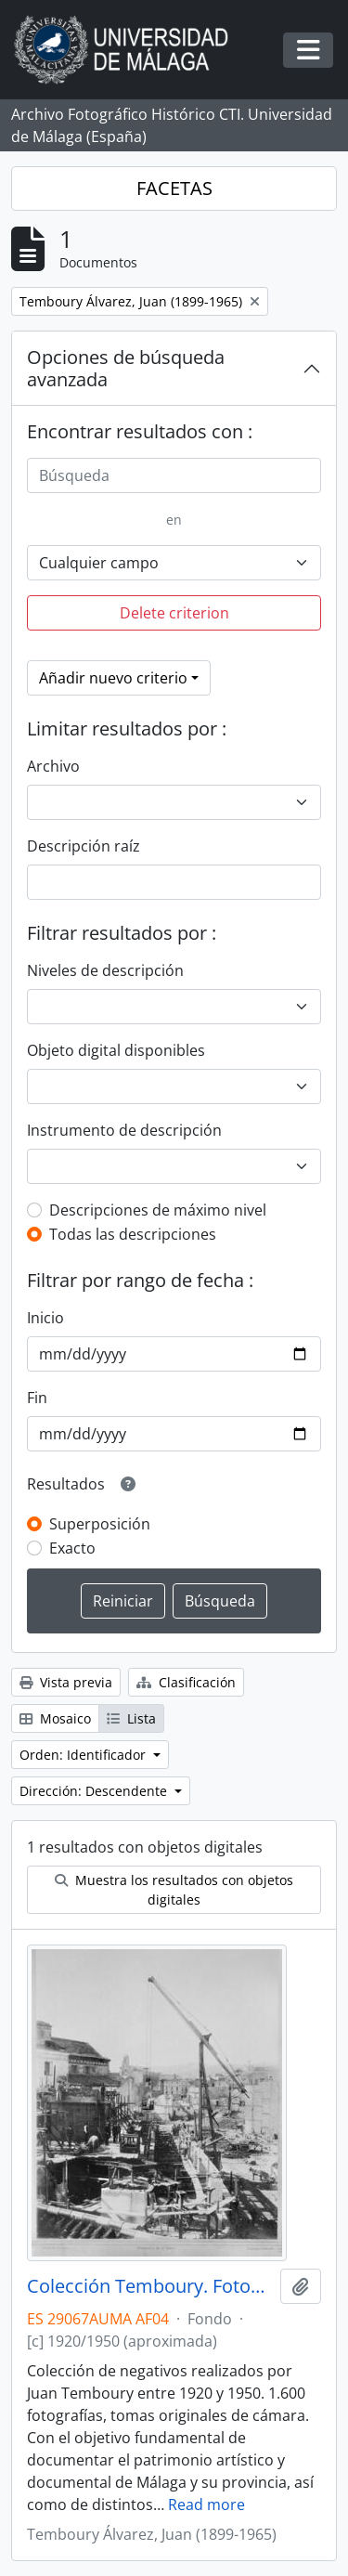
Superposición (99, 1524)
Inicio (45, 1318)
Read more (206, 2504)
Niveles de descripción (105, 970)
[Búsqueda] (174, 475)
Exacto (72, 1548)
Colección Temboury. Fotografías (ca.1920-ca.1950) (150, 2286)
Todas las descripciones (132, 1234)
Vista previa (65, 1682)
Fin (37, 1397)
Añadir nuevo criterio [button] (113, 678)
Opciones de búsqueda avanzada (126, 368)
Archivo (53, 766)
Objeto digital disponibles (116, 1050)
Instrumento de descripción (124, 1130)
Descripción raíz (83, 846)
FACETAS (174, 188)
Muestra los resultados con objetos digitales (174, 1889)
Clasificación (186, 1682)
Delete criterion (174, 613)
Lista (131, 1718)
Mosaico (55, 1718)
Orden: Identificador (84, 1754)
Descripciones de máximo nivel (157, 1210)
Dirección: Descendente (95, 1791)
